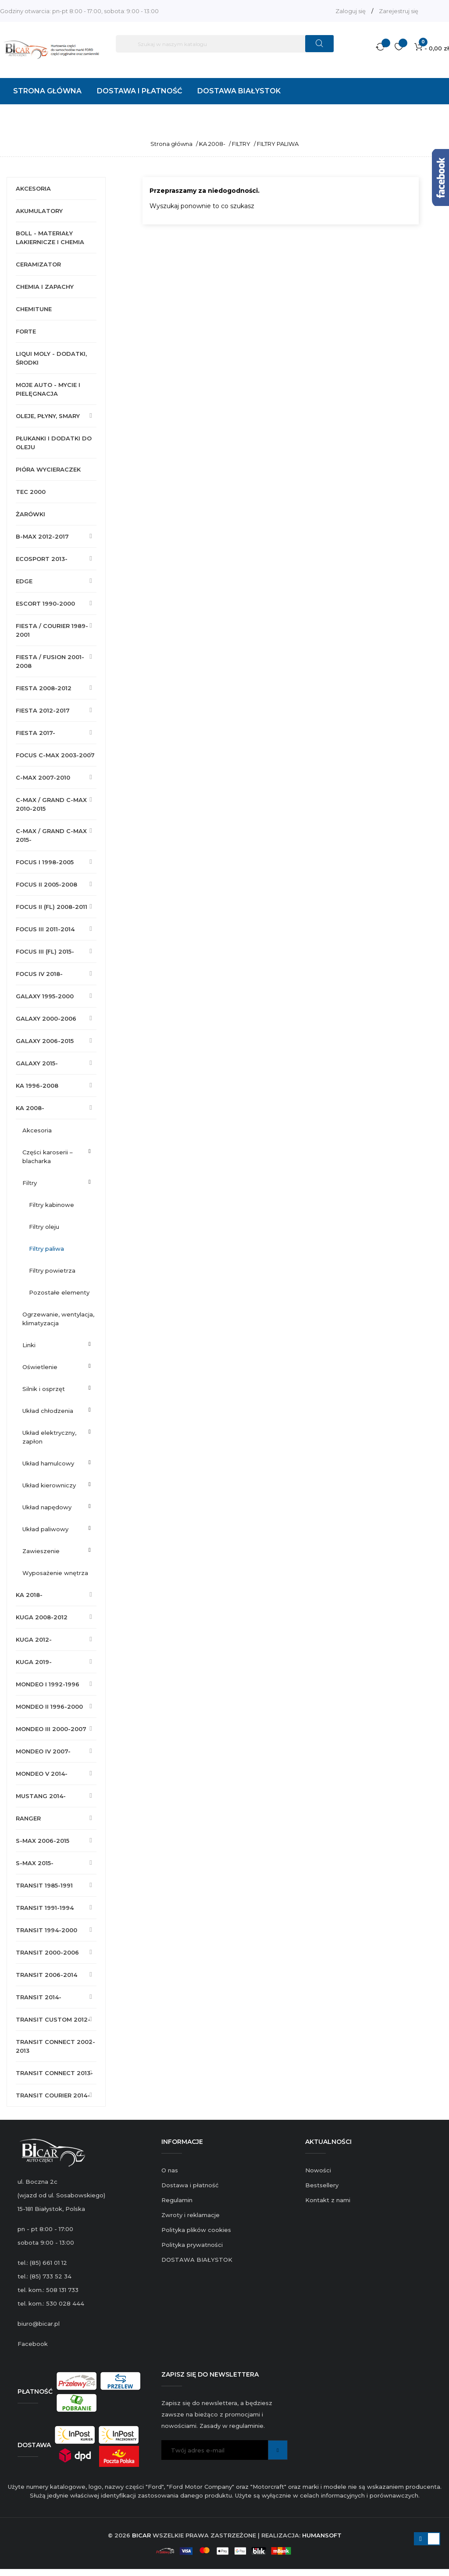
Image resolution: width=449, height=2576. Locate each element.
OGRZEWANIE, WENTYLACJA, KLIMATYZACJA (58, 1319)
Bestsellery (322, 2185)
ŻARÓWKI (30, 514)
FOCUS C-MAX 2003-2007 (55, 755)
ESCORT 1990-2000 (45, 603)
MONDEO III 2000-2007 (51, 1728)
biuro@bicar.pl (39, 2323)
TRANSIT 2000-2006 (47, 1952)
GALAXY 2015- (37, 1063)
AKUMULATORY (39, 210)
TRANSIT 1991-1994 (45, 1907)
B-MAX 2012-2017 (42, 536)
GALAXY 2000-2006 (46, 1018)
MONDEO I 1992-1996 (47, 1684)
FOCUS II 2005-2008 (46, 884)
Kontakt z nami (327, 2199)
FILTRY (29, 1182)
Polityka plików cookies (196, 2229)
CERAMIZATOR (38, 264)
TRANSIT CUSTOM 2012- (53, 2019)
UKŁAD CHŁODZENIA (47, 1410)
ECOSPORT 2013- (42, 558)
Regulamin (176, 2199)
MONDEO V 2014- (42, 1773)
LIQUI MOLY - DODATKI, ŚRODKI (51, 358)
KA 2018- (29, 1594)
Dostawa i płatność (189, 2185)
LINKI (29, 1344)
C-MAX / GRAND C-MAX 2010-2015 (51, 804)
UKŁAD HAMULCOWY (48, 1463)
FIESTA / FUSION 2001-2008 (50, 661)
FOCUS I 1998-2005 (45, 862)
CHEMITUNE (34, 308)
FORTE (26, 331)
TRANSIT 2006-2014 (46, 1974)
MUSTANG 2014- (41, 1795)
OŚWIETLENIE (39, 1366)
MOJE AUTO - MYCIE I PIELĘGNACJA (48, 389)
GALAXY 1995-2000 (45, 996)
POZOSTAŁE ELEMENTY (59, 1292)
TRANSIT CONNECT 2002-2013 (55, 2046)
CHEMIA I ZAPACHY (45, 286)
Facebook (33, 2343)
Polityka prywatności (192, 2244)
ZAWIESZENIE (41, 1550)
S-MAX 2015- (34, 1862)
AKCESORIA (33, 188)
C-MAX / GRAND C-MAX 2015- (51, 835)
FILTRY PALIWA (46, 1248)
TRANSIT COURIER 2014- (53, 2095)
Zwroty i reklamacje (190, 2214)
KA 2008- (30, 1107)
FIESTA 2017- (35, 732)
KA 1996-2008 (37, 1085)
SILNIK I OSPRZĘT (43, 1388)
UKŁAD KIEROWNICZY (49, 1485)
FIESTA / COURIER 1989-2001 (52, 630)
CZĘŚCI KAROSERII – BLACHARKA (47, 1156)
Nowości (318, 2170)
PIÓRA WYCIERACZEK (48, 469)
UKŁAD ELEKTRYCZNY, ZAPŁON (49, 1437)
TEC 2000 (31, 491)
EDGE (24, 581)
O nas (169, 2170)
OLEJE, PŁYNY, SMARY (48, 415)
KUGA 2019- (34, 1661)
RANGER (28, 1818)
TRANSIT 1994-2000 (46, 1930)
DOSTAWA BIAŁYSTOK (196, 2259)
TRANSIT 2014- (38, 1997)
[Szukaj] (225, 44)
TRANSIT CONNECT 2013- (54, 2072)
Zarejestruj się (398, 10)
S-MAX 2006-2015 (42, 1840)
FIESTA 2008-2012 (43, 688)
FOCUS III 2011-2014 (45, 929)
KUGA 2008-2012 (42, 1617)
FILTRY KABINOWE (51, 1204)
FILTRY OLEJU (44, 1226)
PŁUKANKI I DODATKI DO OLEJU (54, 443)
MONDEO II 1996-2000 (49, 1706)
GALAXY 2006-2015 (45, 1040)
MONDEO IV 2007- (43, 1751)
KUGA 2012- (34, 1639)
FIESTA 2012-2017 (43, 710)
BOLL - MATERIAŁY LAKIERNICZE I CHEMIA (50, 237)
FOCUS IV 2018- (39, 973)
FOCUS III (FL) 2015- (45, 951)
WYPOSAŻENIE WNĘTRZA (55, 1572)
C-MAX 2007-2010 (43, 777)
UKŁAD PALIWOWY (45, 1529)
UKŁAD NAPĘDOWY (46, 1507)
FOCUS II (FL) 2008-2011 (51, 906)
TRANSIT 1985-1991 (44, 1885)
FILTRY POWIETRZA (52, 1270)
